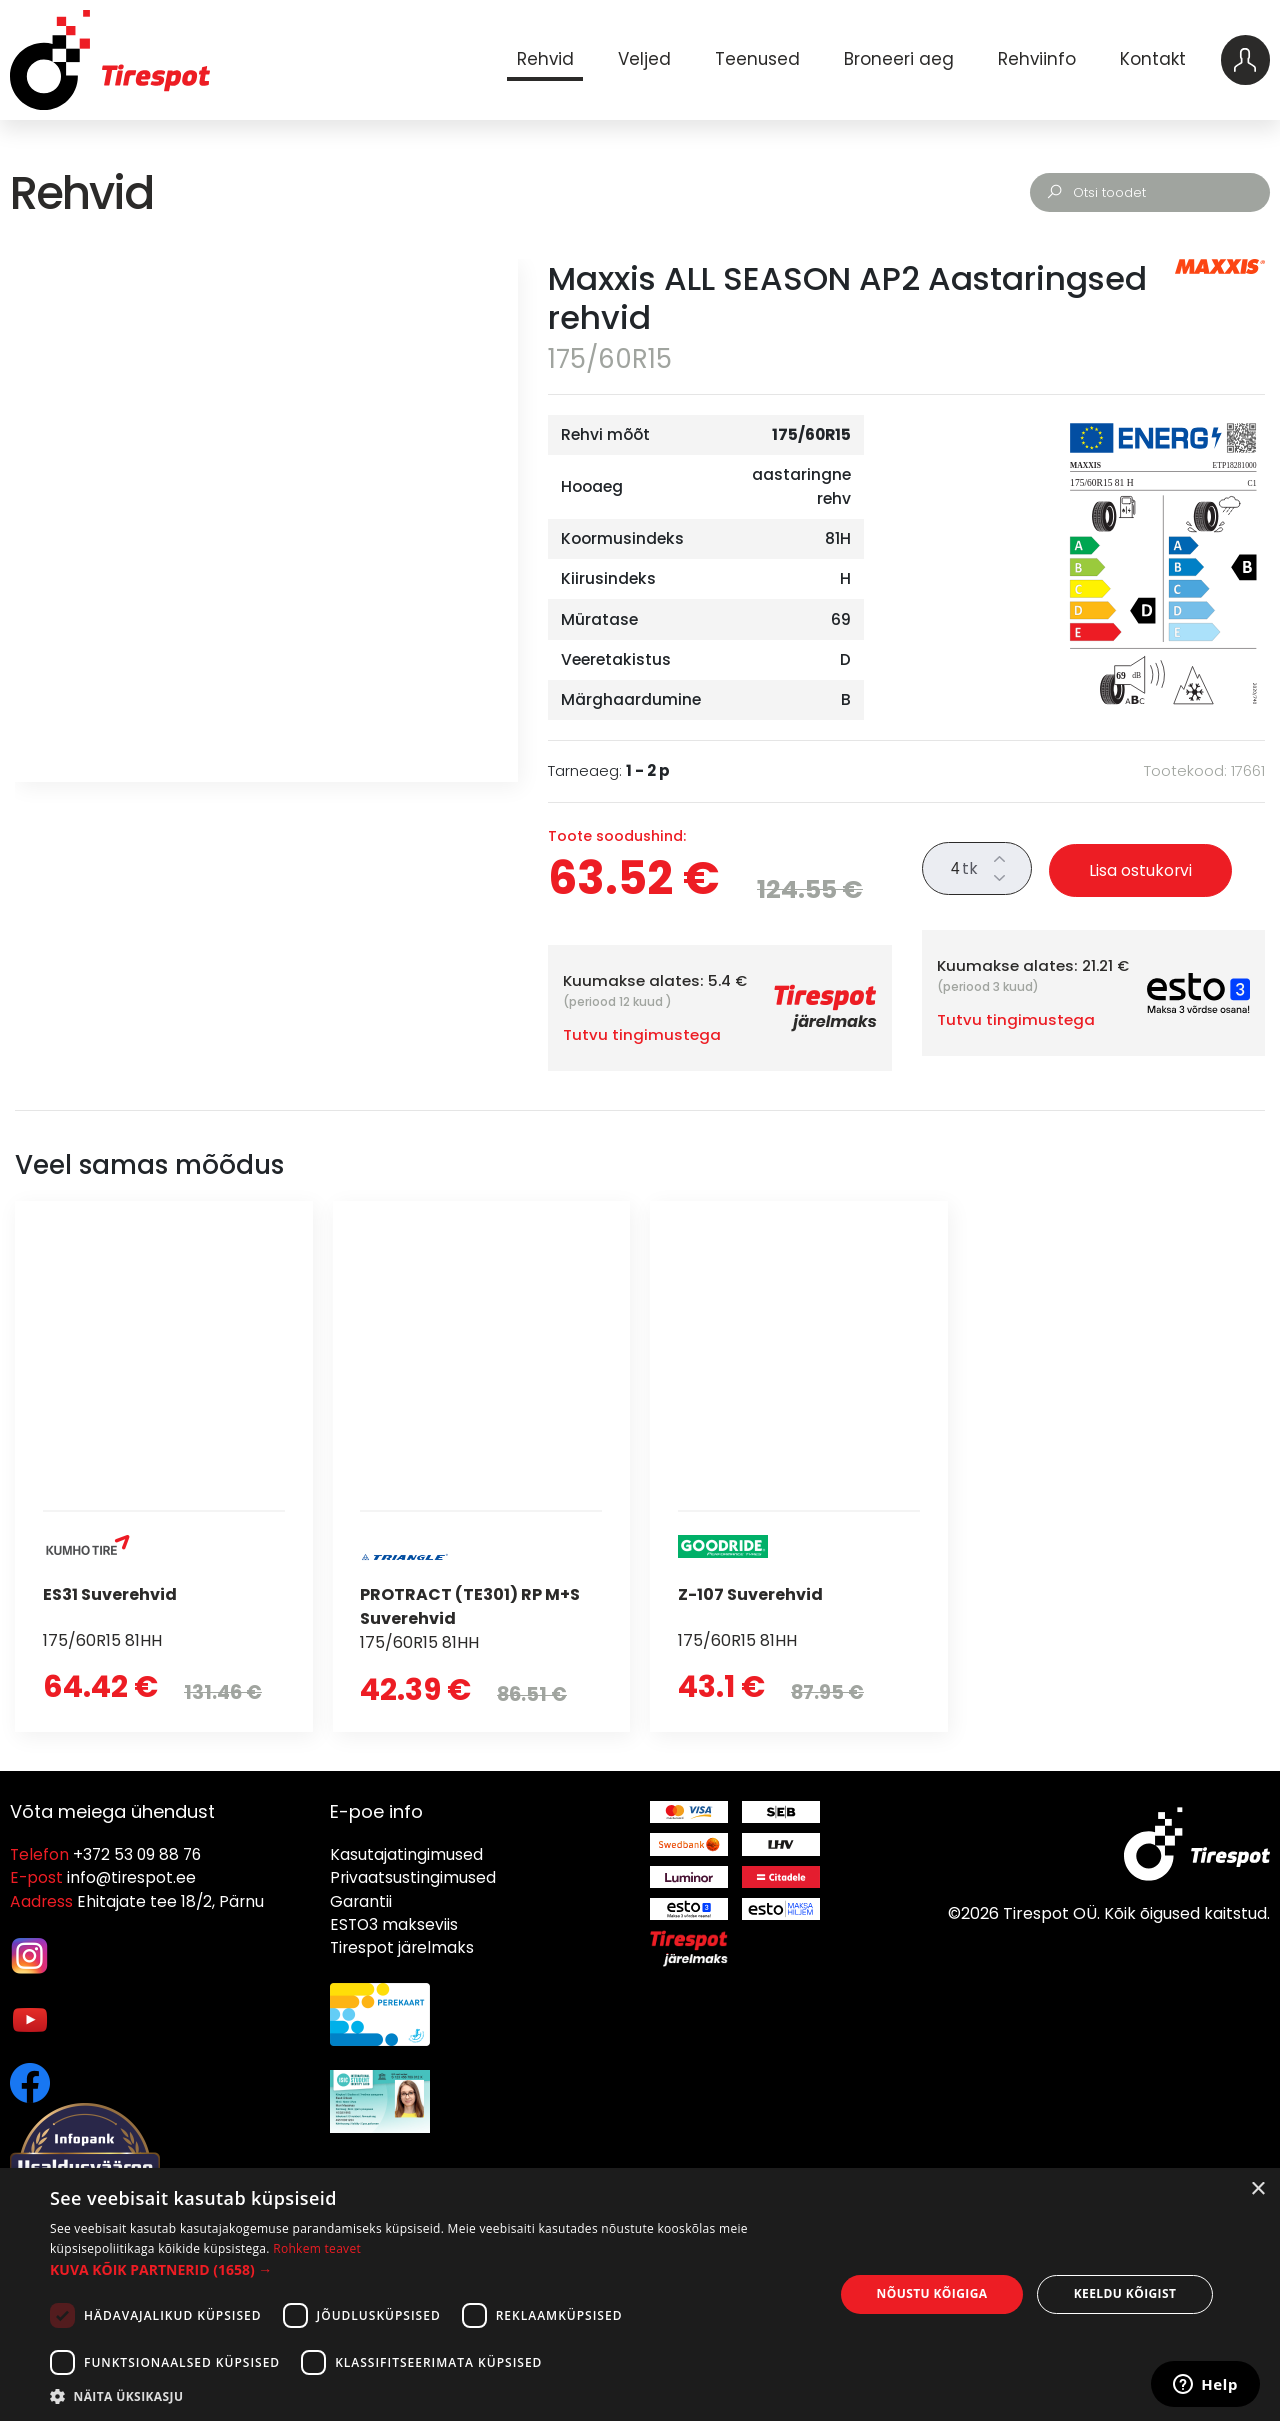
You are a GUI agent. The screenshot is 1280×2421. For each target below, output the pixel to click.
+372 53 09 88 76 (137, 1854)
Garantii (361, 1901)
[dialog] (640, 2294)
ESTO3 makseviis (394, 1924)
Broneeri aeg (897, 59)
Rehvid (542, 59)
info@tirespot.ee (131, 1877)
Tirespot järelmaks (402, 1947)
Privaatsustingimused (413, 1877)
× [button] (1257, 2189)
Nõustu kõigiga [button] (932, 2293)
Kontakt (1151, 59)
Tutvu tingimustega (642, 1034)
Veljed (641, 59)
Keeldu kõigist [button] (1125, 2293)
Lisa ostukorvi (1140, 870)
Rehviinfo (1035, 59)
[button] (430, 2269)
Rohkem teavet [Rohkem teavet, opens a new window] (317, 2248)
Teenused (755, 59)
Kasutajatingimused (406, 1854)
